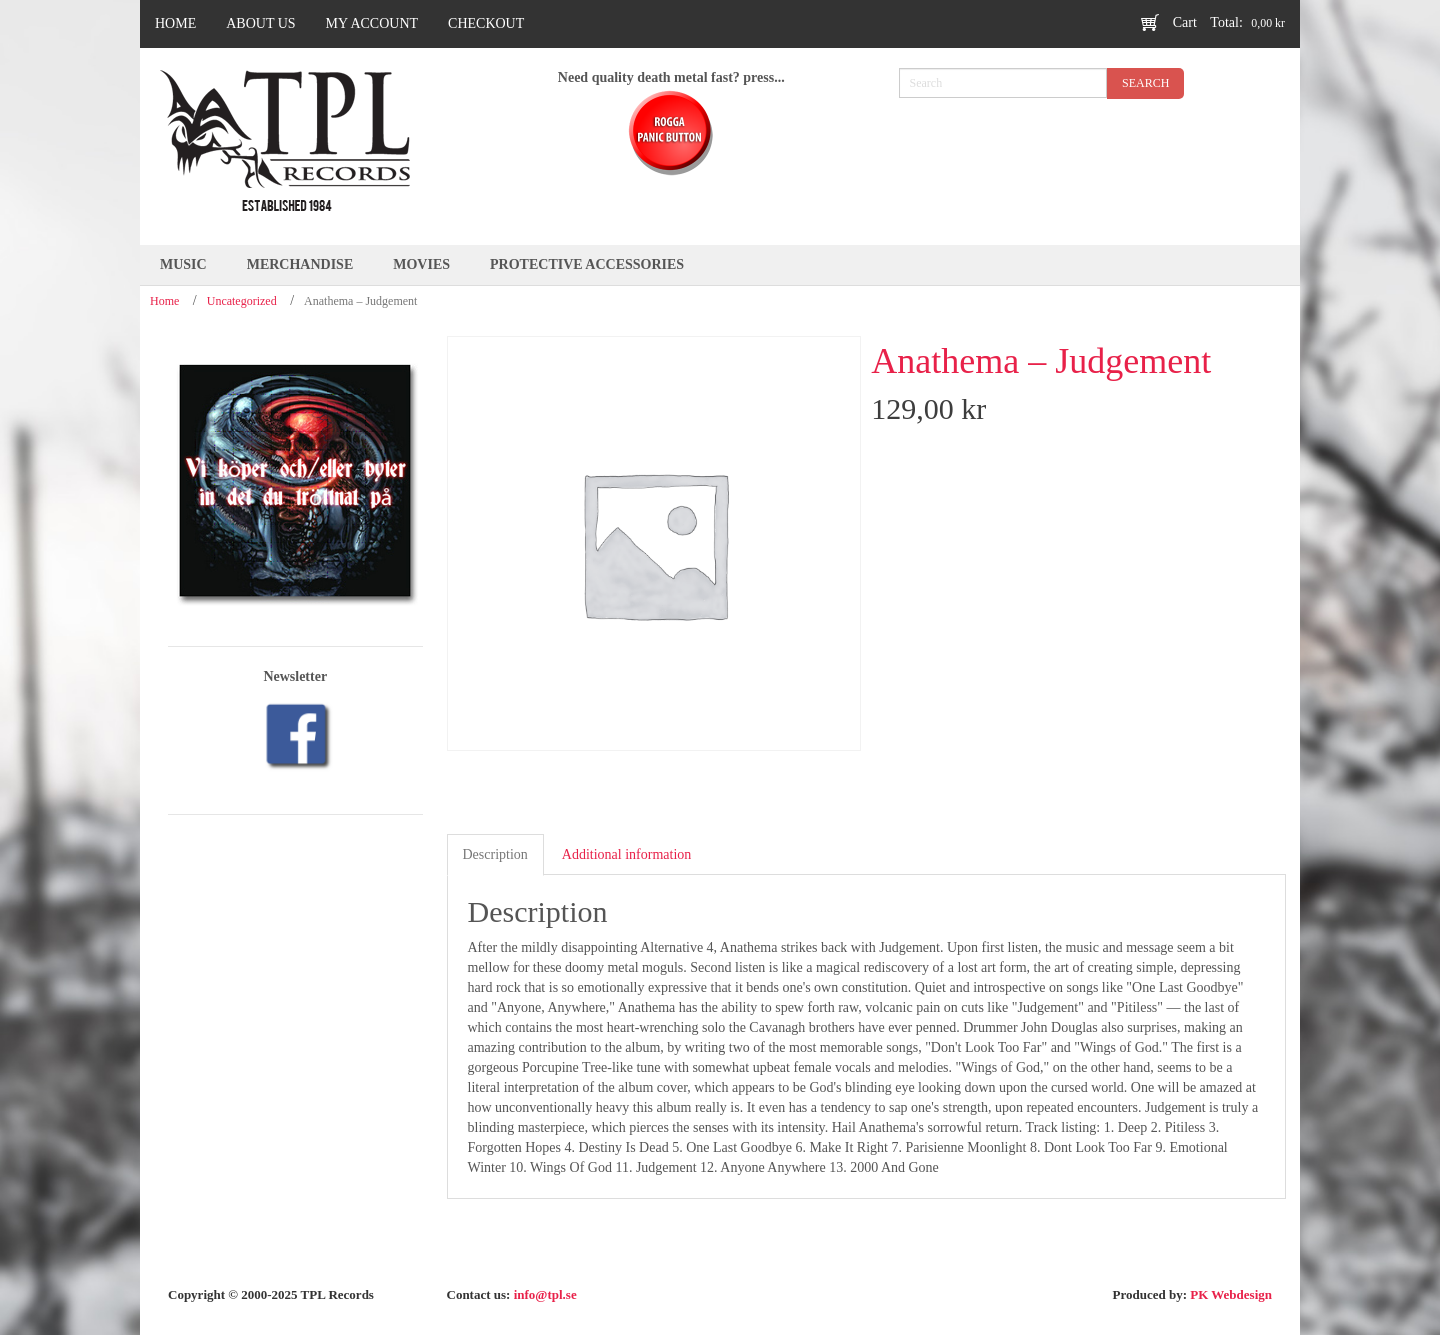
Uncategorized (242, 301)
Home (164, 301)
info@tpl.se (545, 1294)
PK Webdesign (1231, 1294)
